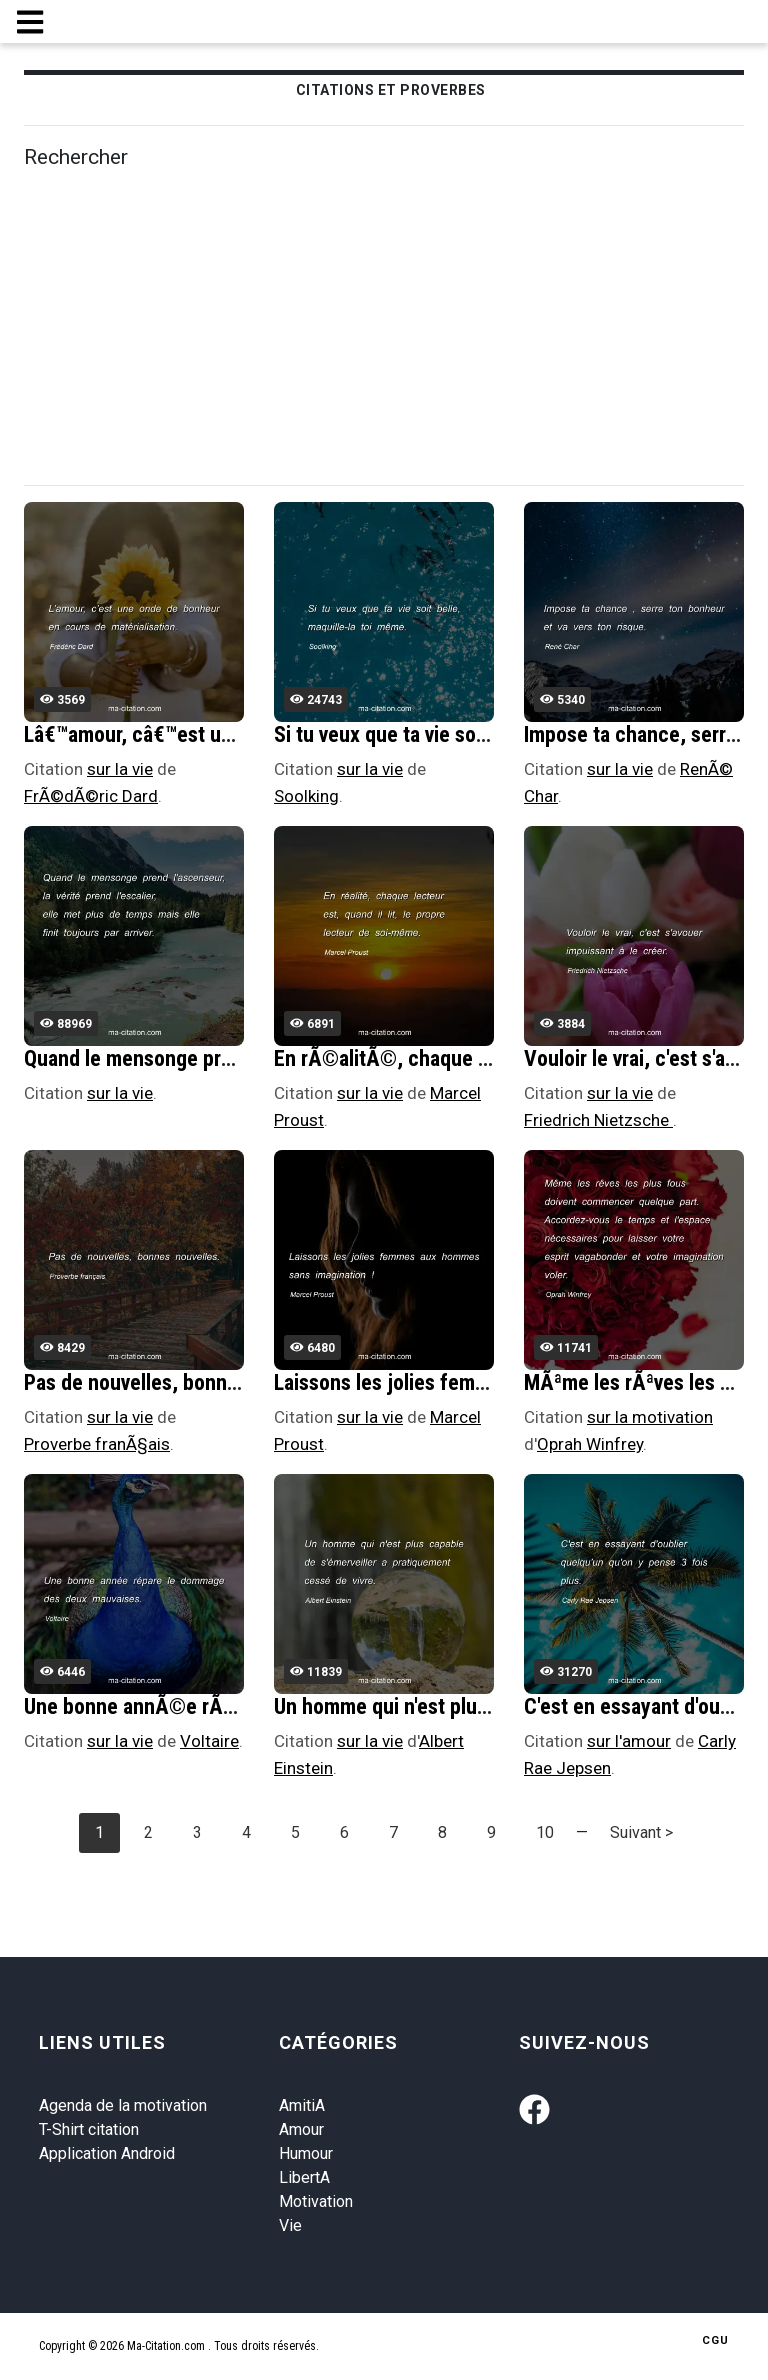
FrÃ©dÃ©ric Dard (91, 796)
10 (545, 1832)
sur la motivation (650, 1417)
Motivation (316, 2201)
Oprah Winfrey (590, 1444)
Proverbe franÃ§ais (97, 1444)
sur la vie (120, 769)
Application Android (107, 2153)
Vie (290, 2225)
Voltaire (209, 1741)
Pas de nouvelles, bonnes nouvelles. (183, 1382)
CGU (715, 2340)
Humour (306, 2153)
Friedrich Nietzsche (598, 1120)
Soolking (306, 796)
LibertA (304, 2177)
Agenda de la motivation (123, 2105)
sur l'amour (629, 1741)
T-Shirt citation (89, 2129)
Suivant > (641, 1832)
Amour (301, 2129)
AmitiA (302, 2105)
